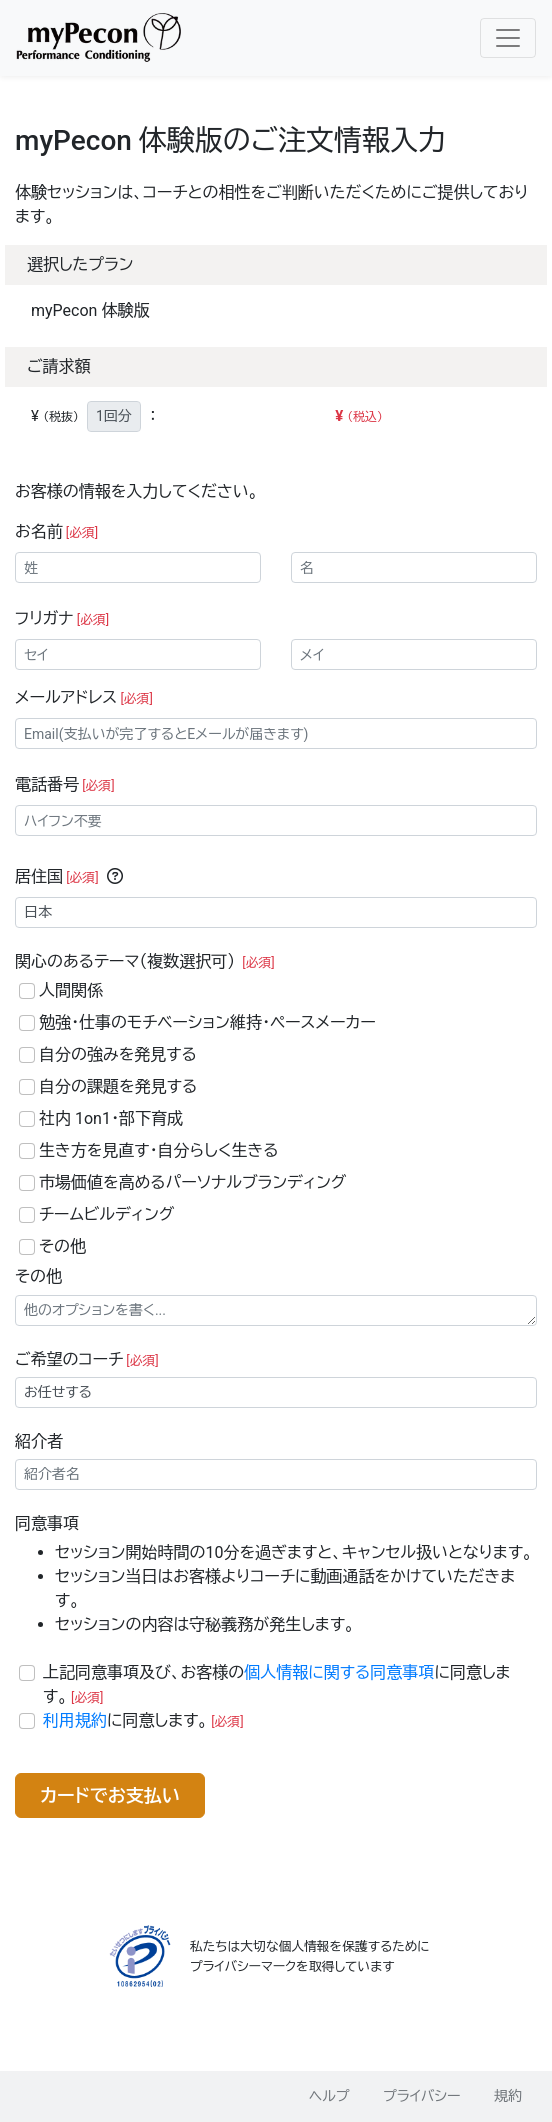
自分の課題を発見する (118, 1086)
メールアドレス (84, 697)
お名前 (56, 531)
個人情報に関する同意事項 (339, 1672)
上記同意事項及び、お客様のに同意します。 (277, 1684)
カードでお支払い (110, 1795)
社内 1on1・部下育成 (111, 1118)
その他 (62, 1246)
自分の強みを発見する (118, 1054)
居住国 (57, 876)
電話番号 (65, 784)
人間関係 (71, 990)
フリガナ (62, 618)
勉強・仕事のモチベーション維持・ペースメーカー (207, 1022)
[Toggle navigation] (508, 38)
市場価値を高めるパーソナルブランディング (192, 1182)
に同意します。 (143, 1720)
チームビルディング (106, 1214)
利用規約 (75, 1720)
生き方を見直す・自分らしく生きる (159, 1150)
